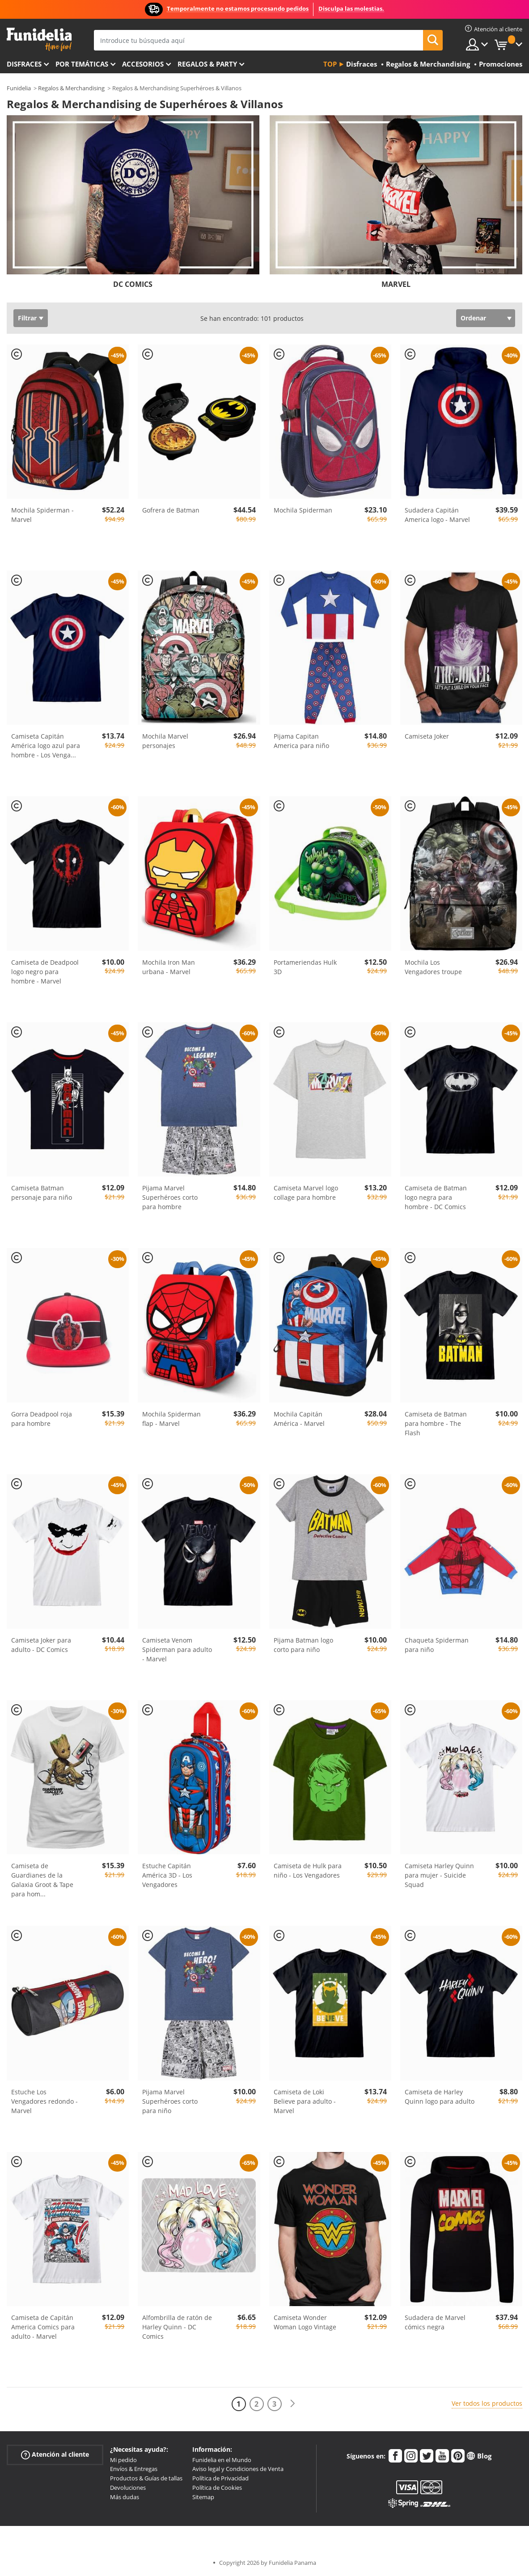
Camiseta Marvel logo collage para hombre (306, 1193)
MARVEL (396, 284)
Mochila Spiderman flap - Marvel (171, 1419)
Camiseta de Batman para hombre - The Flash (436, 1423)
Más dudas (124, 2497)
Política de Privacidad (220, 2478)
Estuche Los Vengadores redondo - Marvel (44, 2101)
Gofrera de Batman (170, 510)
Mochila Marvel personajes (165, 741)
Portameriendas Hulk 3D (305, 967)
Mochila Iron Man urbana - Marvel (168, 967)
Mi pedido (123, 2460)
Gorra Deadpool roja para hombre (41, 1419)
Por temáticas (81, 63)
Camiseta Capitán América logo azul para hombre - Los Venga (45, 745)
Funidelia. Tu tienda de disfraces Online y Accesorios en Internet (39, 39)
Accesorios (143, 63)
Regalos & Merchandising (71, 88)
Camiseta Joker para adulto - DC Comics (41, 1645)
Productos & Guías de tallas (146, 2478)
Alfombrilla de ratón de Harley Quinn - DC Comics (177, 2327)
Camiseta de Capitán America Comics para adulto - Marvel (43, 2327)
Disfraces (24, 63)
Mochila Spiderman (303, 510)
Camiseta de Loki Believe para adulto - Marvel (305, 2101)
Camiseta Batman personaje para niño (41, 1193)
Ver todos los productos (487, 2403)
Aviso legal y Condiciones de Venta (238, 2469)
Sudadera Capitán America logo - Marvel (437, 515)
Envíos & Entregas (133, 2469)
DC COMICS (132, 284)
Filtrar (27, 318)
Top (330, 63)
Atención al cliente (55, 2454)
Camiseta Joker (427, 736)
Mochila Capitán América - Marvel (299, 1419)
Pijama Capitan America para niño (301, 741)
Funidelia (19, 88)
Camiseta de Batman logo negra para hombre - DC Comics (436, 1197)
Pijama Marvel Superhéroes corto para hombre (170, 1197)
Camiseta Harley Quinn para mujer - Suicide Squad (439, 1875)
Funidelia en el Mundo (221, 2460)
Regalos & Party (207, 63)
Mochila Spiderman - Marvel (42, 515)
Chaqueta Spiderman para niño (437, 1645)
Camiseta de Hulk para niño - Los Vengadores (308, 1870)
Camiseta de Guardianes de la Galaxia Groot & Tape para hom (42, 1880)
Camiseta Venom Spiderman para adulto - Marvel (177, 1649)
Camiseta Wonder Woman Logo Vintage (305, 2322)
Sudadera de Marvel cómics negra (435, 2322)
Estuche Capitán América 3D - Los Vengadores (167, 1875)
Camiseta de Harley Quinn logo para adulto (439, 2096)
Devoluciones (128, 2488)
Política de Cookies (217, 2488)
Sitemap (203, 2497)
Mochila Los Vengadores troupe (433, 967)
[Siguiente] (292, 2403)
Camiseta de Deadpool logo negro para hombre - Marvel (45, 971)
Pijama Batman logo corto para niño (303, 1645)
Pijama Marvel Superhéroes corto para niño (170, 2101)
